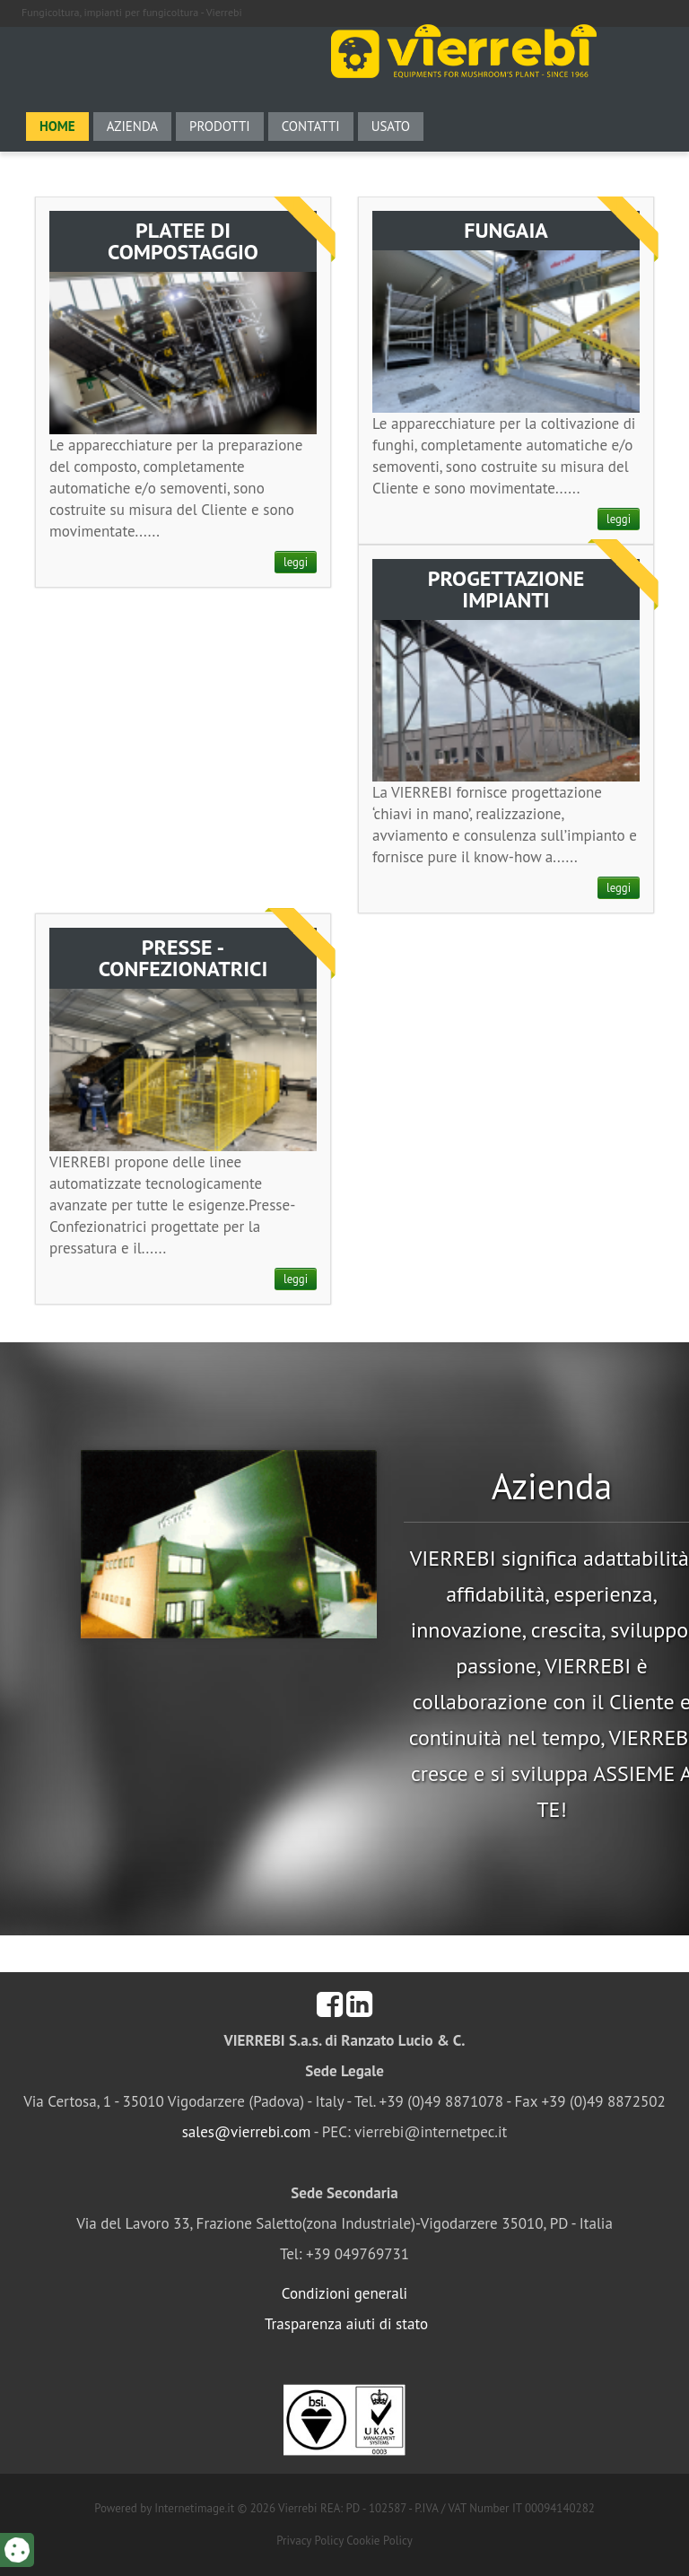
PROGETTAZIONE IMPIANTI (506, 589)
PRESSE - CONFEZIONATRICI (183, 957)
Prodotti (219, 126)
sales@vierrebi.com (246, 2132)
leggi (295, 562)
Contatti (311, 126)
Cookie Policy (379, 2540)
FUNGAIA (506, 230)
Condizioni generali (344, 2293)
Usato (390, 126)
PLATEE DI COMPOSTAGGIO (183, 241)
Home (57, 126)
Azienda (132, 126)
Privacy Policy (310, 2540)
